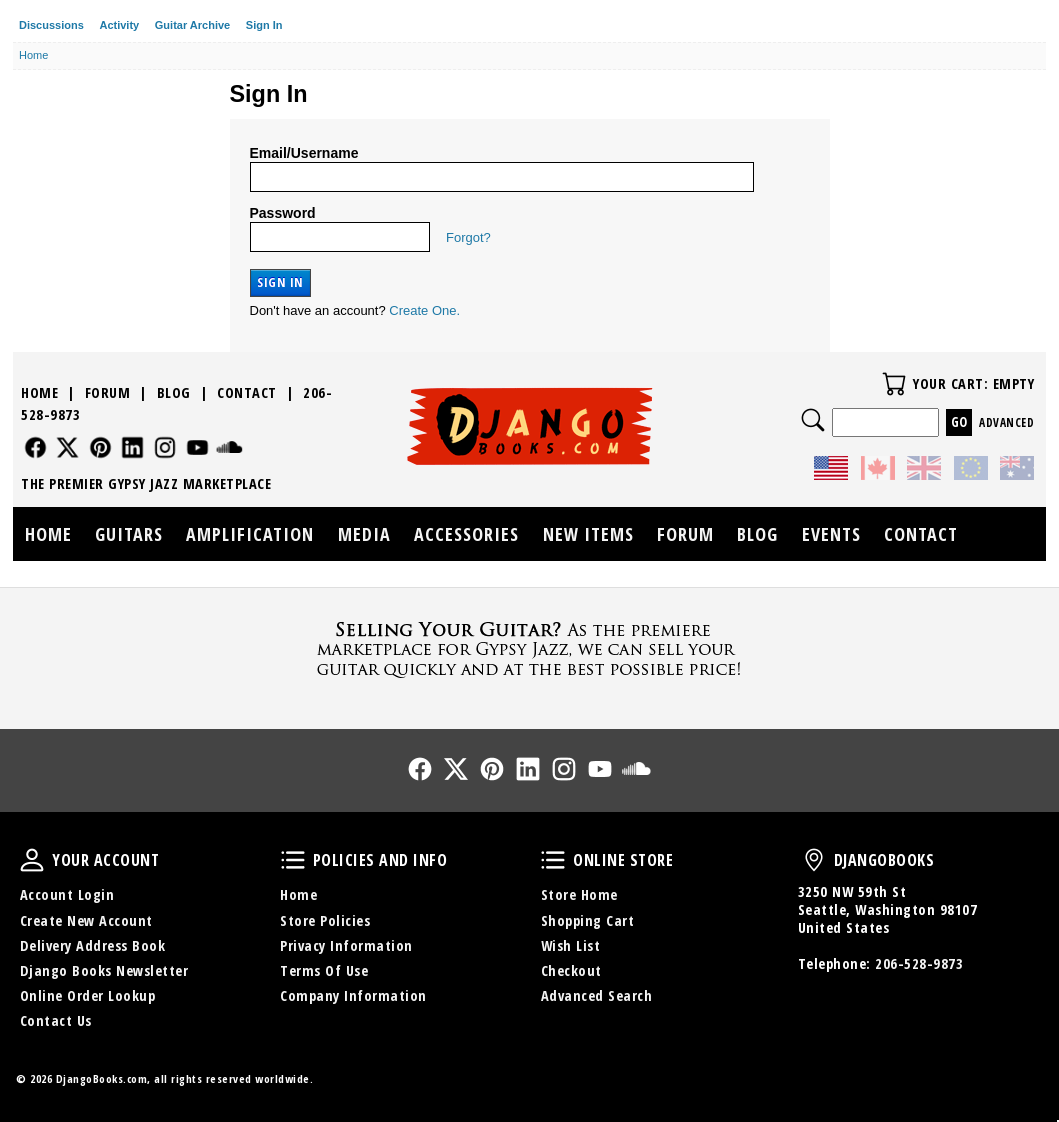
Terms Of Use (324, 970)
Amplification (250, 534)
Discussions (51, 25)
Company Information (353, 995)
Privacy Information (346, 945)
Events (831, 534)
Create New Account (86, 920)
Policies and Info (293, 860)
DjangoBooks (814, 860)
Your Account (32, 860)
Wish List (571, 945)
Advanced (1006, 422)
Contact (247, 392)
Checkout (571, 970)
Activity (119, 25)
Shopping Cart (588, 920)
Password (283, 213)
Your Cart (894, 384)
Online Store (553, 860)
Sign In (264, 25)
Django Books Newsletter (104, 970)
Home (39, 392)
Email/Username (304, 153)
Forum (108, 392)
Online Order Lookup (88, 995)
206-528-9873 (919, 963)
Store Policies (325, 920)
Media (364, 534)
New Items (588, 534)
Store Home (579, 894)
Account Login (67, 894)
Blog (174, 392)
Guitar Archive (192, 25)
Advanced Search (597, 995)
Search (813, 420)
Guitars (129, 534)
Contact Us (56, 1020)
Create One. (424, 310)
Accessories (466, 534)
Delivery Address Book (93, 945)
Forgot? (468, 237)
